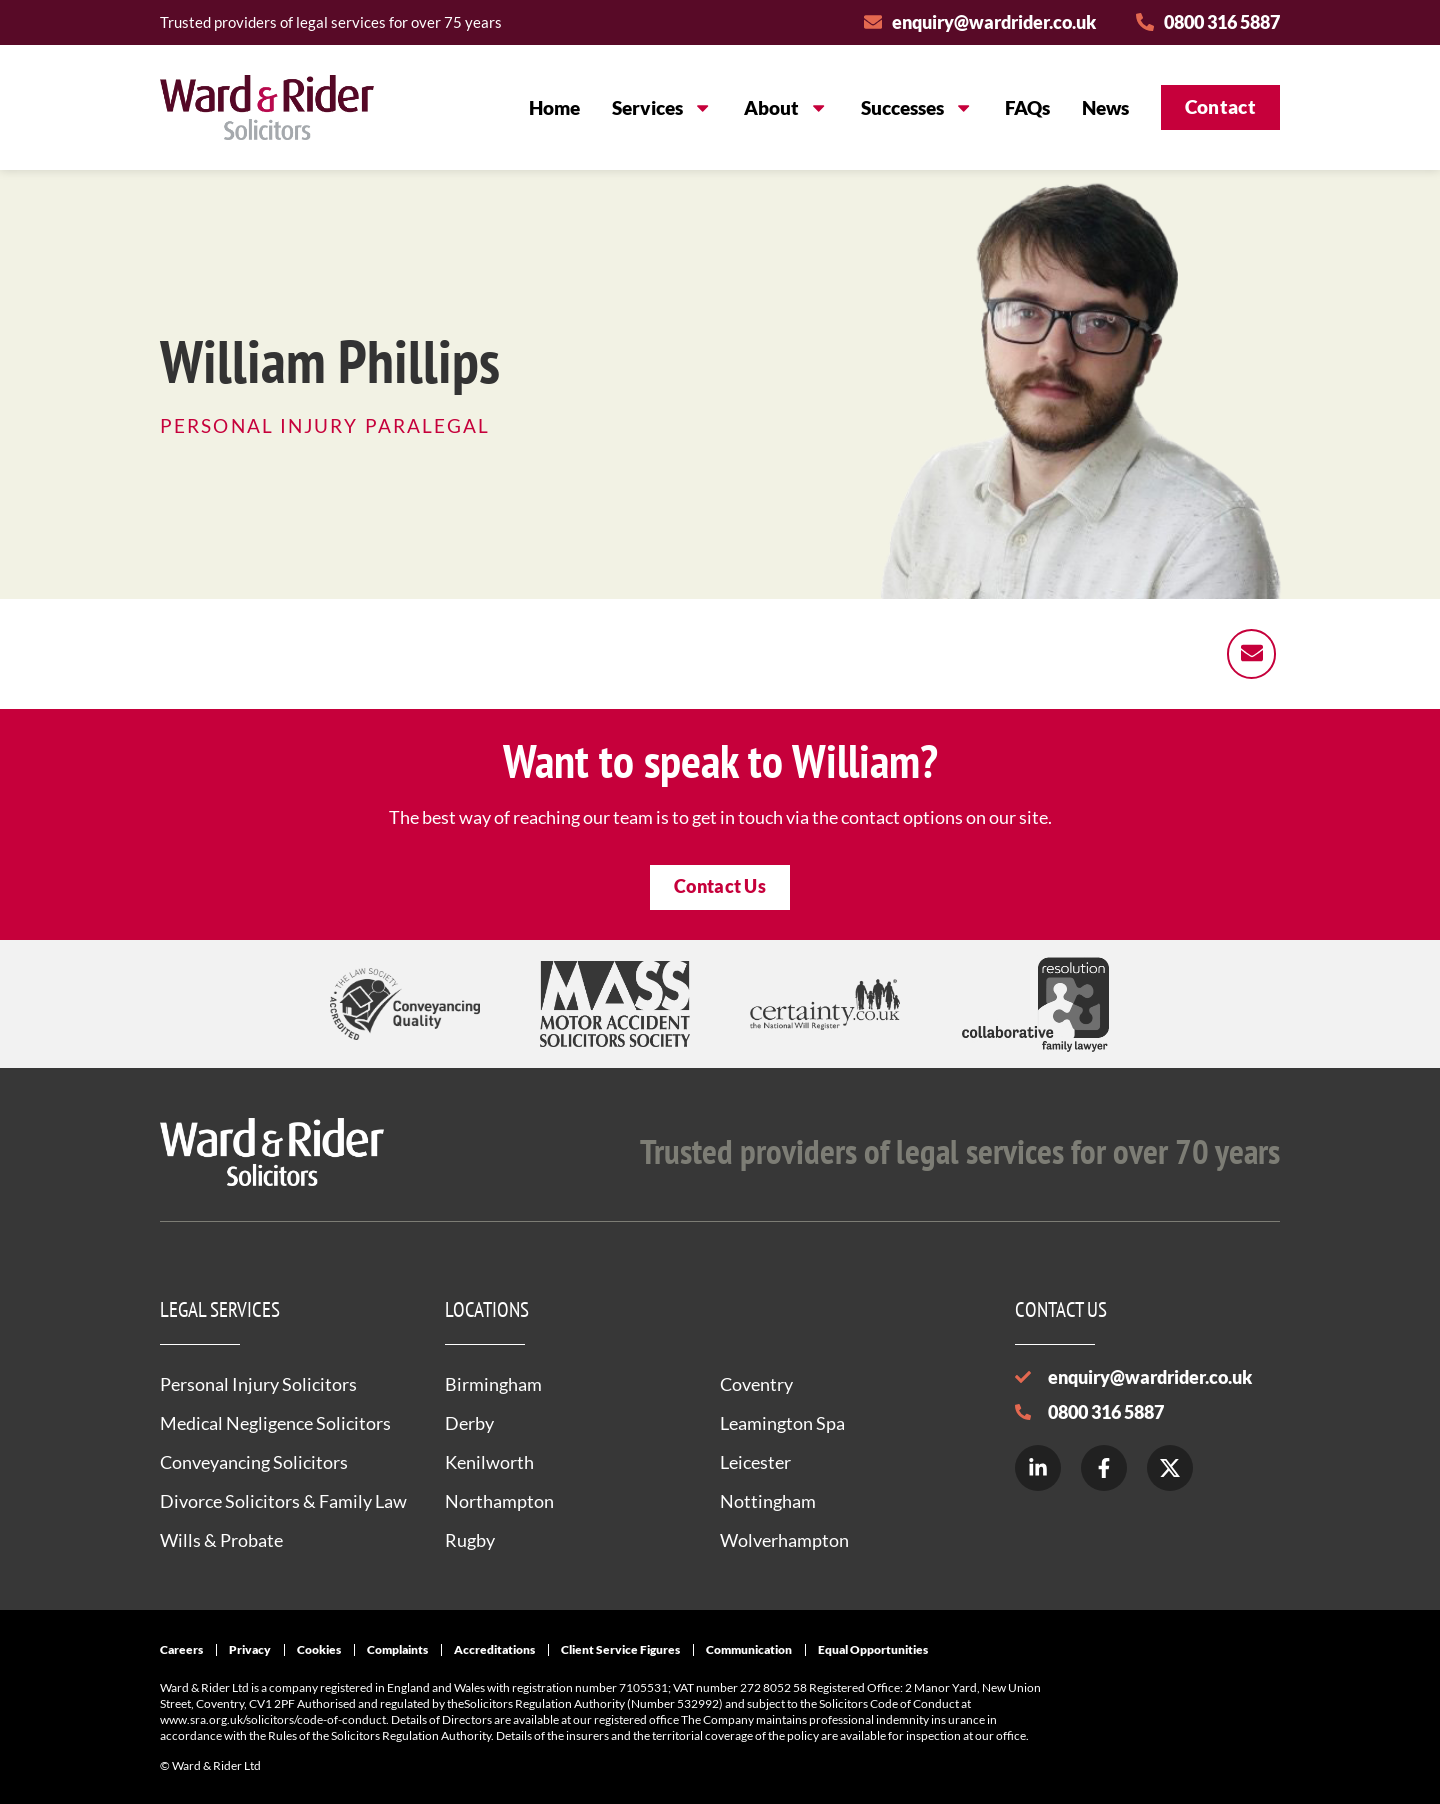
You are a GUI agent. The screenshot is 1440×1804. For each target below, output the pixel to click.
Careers (181, 1649)
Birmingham (493, 1384)
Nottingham (768, 1501)
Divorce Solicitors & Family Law (283, 1501)
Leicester (755, 1462)
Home (554, 107)
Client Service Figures (620, 1649)
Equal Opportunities (873, 1649)
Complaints (397, 1649)
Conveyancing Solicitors (254, 1462)
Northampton (499, 1501)
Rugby (470, 1540)
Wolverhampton (784, 1540)
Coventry (756, 1384)
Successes (917, 107)
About (786, 107)
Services (662, 107)
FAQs (1027, 107)
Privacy (250, 1649)
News (1105, 107)
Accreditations (494, 1649)
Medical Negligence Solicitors (275, 1423)
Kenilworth (489, 1462)
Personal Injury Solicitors (258, 1384)
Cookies (319, 1649)
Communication (749, 1649)
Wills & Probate (221, 1540)
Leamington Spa (782, 1423)
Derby (469, 1423)
